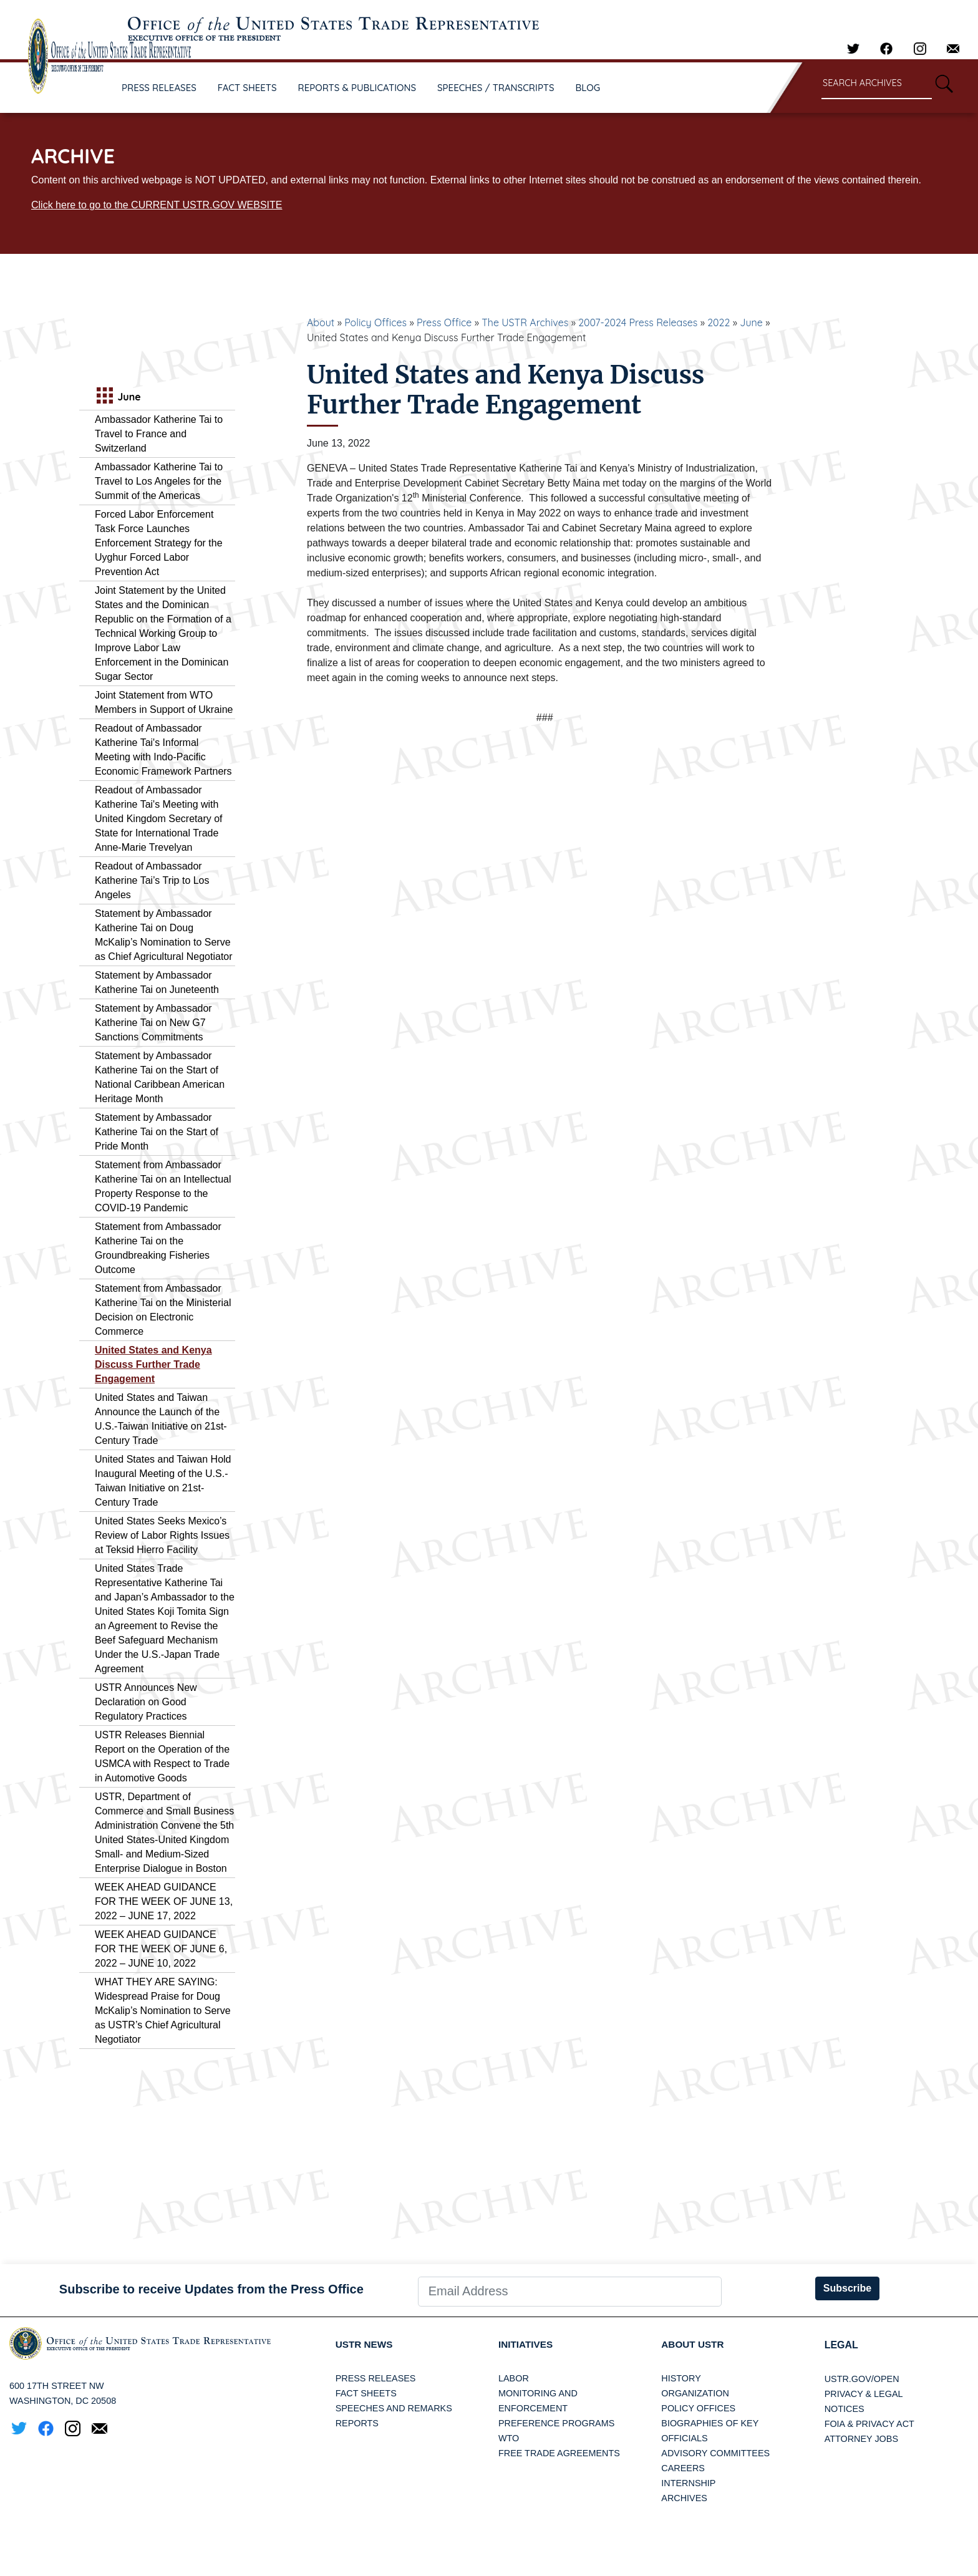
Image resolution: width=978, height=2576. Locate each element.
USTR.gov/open (862, 2379)
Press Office (444, 322)
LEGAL (841, 2345)
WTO (508, 2439)
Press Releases (376, 2379)
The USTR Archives (525, 322)
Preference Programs (556, 2424)
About (320, 322)
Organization (695, 2394)
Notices (844, 2409)
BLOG (588, 88)
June (751, 322)
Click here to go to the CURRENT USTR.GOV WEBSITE (156, 205)
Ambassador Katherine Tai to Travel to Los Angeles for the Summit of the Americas (159, 481)
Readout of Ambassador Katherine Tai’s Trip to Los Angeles (152, 880)
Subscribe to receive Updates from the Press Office (211, 2289)
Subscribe (847, 2288)
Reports (357, 2424)
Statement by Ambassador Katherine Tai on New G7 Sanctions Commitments (153, 1022)
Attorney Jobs (861, 2439)
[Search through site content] (876, 84)
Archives (684, 2499)
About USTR (694, 2345)
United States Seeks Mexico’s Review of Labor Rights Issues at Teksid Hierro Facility (162, 1535)
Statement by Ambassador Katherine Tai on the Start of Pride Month (156, 1131)
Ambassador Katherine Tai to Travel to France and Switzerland (159, 433)
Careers (683, 2469)
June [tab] (117, 397)
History (680, 2379)
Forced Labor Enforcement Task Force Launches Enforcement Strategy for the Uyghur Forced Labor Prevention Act (159, 543)
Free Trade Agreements (559, 2454)
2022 (718, 322)
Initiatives (526, 2345)
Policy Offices (375, 322)
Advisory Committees (715, 2454)
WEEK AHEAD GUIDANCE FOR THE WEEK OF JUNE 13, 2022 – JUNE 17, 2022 (164, 1901)
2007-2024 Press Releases (637, 322)
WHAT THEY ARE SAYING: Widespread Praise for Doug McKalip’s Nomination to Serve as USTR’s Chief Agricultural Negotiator (163, 2011)
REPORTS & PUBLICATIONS (357, 88)
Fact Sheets (366, 2394)
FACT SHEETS (247, 88)
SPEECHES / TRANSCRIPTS (495, 88)
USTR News (365, 2345)
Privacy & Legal (864, 2394)
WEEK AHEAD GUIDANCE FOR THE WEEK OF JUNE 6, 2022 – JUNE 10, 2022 (161, 1948)
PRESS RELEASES (159, 88)
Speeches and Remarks (394, 2409)
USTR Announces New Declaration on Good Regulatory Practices (146, 1701)
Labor (513, 2379)
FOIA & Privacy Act (869, 2424)
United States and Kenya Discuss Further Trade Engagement (153, 1364)
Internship (688, 2484)
